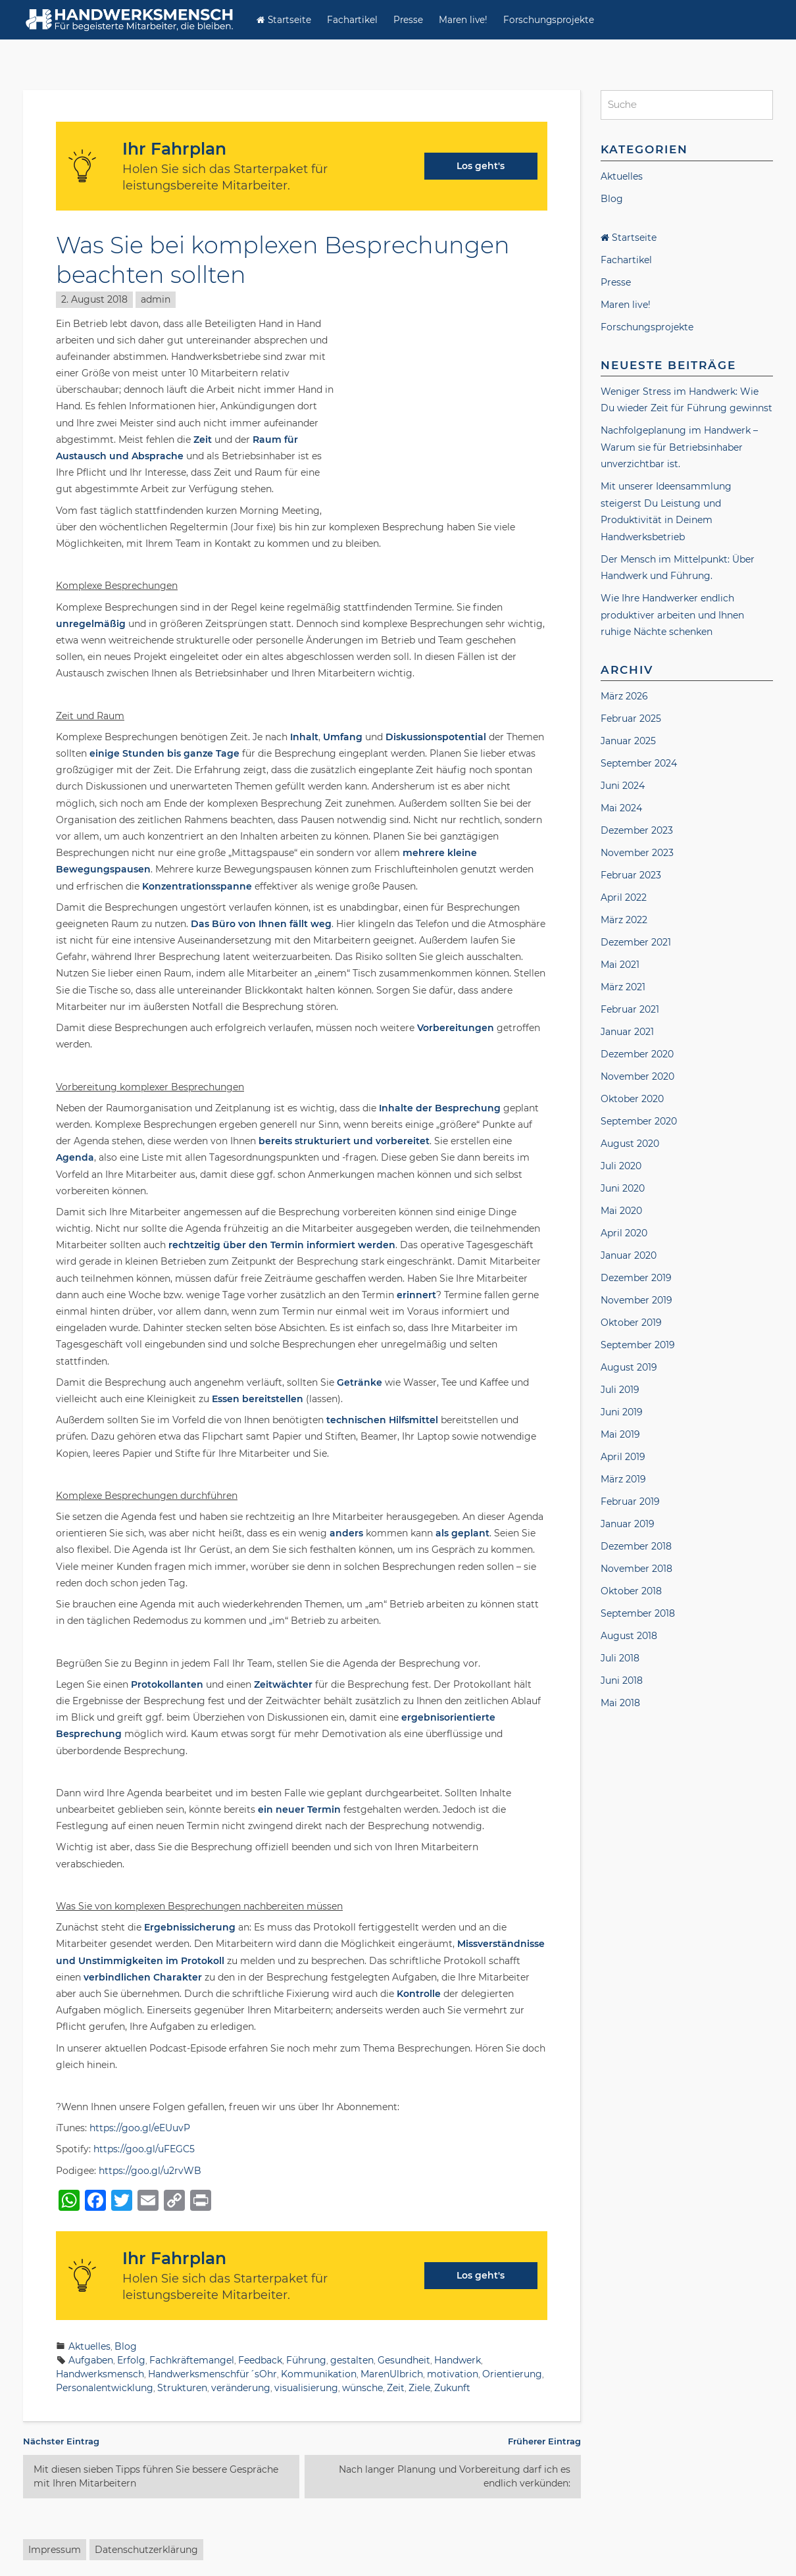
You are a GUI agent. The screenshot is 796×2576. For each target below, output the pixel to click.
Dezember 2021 (636, 943)
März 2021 (623, 988)
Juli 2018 (620, 1659)
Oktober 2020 (632, 1100)
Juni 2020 (623, 1190)
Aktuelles (89, 2346)
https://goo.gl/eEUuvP (139, 2128)
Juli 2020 (621, 1167)
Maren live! (463, 19)
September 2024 (639, 764)
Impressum (54, 2550)
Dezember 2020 (637, 1055)
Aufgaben (90, 2360)
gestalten (352, 2360)
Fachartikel (352, 19)
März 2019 (623, 1480)
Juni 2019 (622, 1413)
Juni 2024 (623, 787)
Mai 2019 (620, 1436)
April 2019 (623, 1458)
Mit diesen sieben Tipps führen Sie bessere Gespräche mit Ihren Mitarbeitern (156, 2476)
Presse (408, 19)
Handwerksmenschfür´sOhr (212, 2374)
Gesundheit (404, 2360)
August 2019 (629, 1369)
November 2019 (636, 1301)
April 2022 (624, 899)
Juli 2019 (620, 1391)
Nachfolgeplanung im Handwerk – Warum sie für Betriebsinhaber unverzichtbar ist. (679, 449)
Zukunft (452, 2388)
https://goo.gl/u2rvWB (150, 2171)
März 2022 (624, 921)
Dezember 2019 (636, 1279)
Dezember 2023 (637, 832)
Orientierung (512, 2374)
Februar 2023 (631, 876)
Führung (306, 2360)
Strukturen (182, 2388)
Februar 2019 (630, 1503)
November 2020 (637, 1078)
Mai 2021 (620, 966)
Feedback (260, 2360)
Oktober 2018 (631, 1592)
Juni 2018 (622, 1682)
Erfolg (131, 2360)
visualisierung (306, 2388)
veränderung (240, 2388)
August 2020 (630, 1145)
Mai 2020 (621, 1212)
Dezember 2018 (636, 1547)
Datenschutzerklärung (146, 2550)
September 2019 (638, 1346)
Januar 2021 (627, 1033)
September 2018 (638, 1615)
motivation (452, 2374)
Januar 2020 (629, 1257)
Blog (125, 2346)
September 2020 (639, 1122)
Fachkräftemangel (191, 2360)
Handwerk (457, 2360)
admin (155, 299)
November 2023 (637, 854)
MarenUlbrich (392, 2374)
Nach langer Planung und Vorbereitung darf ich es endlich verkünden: (454, 2476)
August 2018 (629, 1637)
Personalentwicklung (104, 2388)
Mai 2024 (621, 809)
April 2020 (624, 1234)
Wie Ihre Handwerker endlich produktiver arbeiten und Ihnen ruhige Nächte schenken (672, 617)
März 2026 (624, 697)
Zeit (396, 2388)
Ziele (419, 2388)
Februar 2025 (631, 720)
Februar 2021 (630, 1011)
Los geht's (481, 166)
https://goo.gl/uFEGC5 (144, 2149)
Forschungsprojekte (548, 19)
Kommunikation (319, 2374)
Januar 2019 (628, 1525)
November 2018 (636, 1570)
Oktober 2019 (631, 1324)
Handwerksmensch (100, 2374)
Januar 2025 (628, 742)
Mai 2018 (620, 1704)
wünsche (362, 2388)
